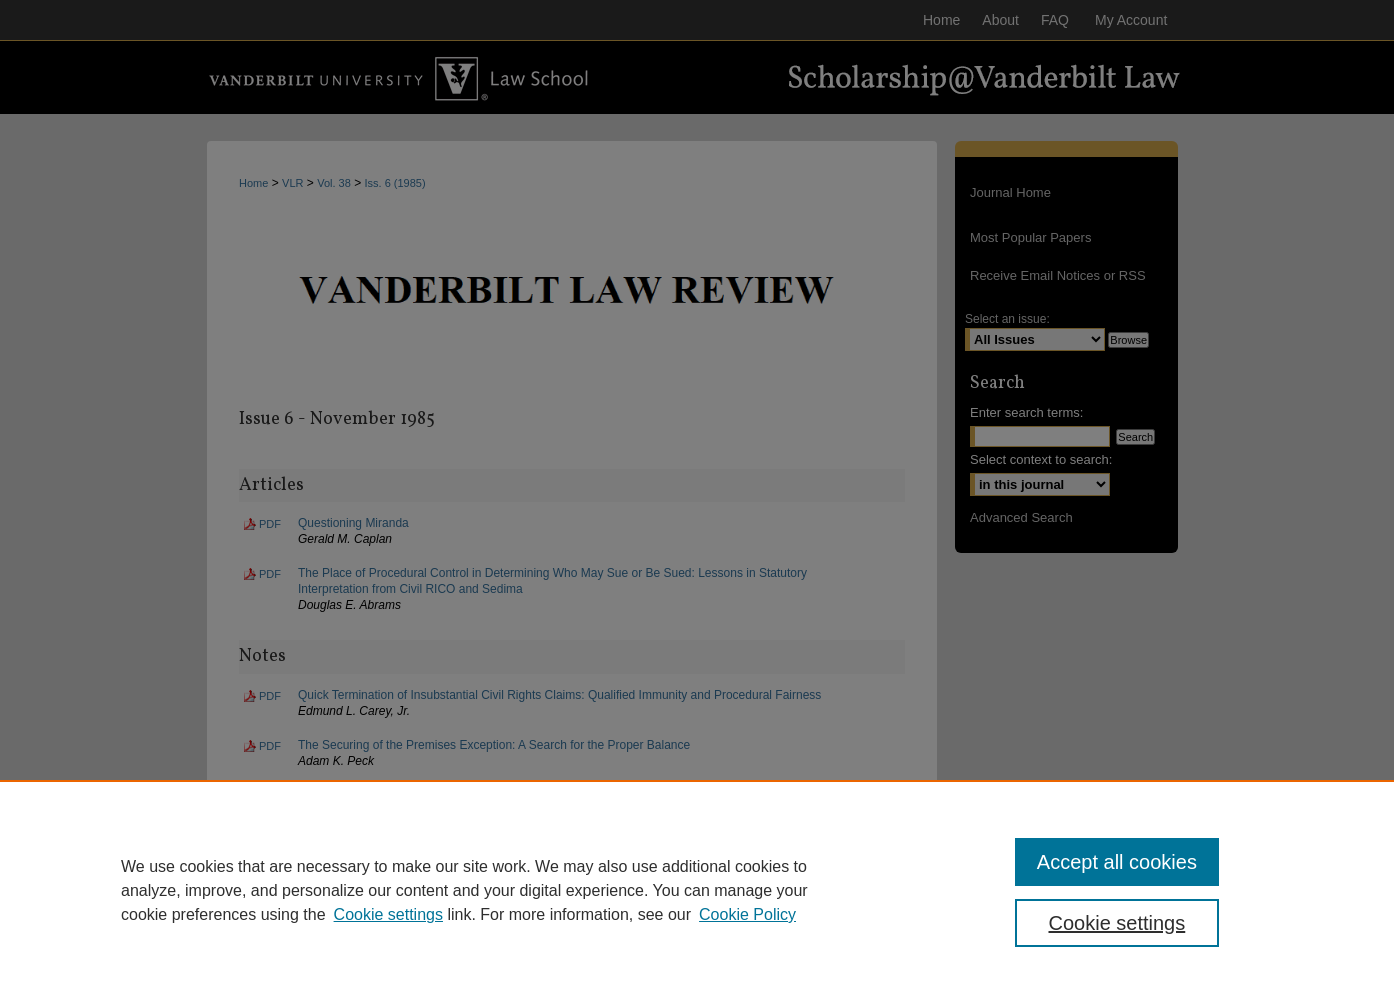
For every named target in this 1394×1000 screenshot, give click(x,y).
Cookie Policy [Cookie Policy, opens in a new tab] (747, 914)
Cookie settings (388, 914)
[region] (697, 890)
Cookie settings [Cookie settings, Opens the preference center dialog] (1117, 923)
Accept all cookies (1117, 862)
